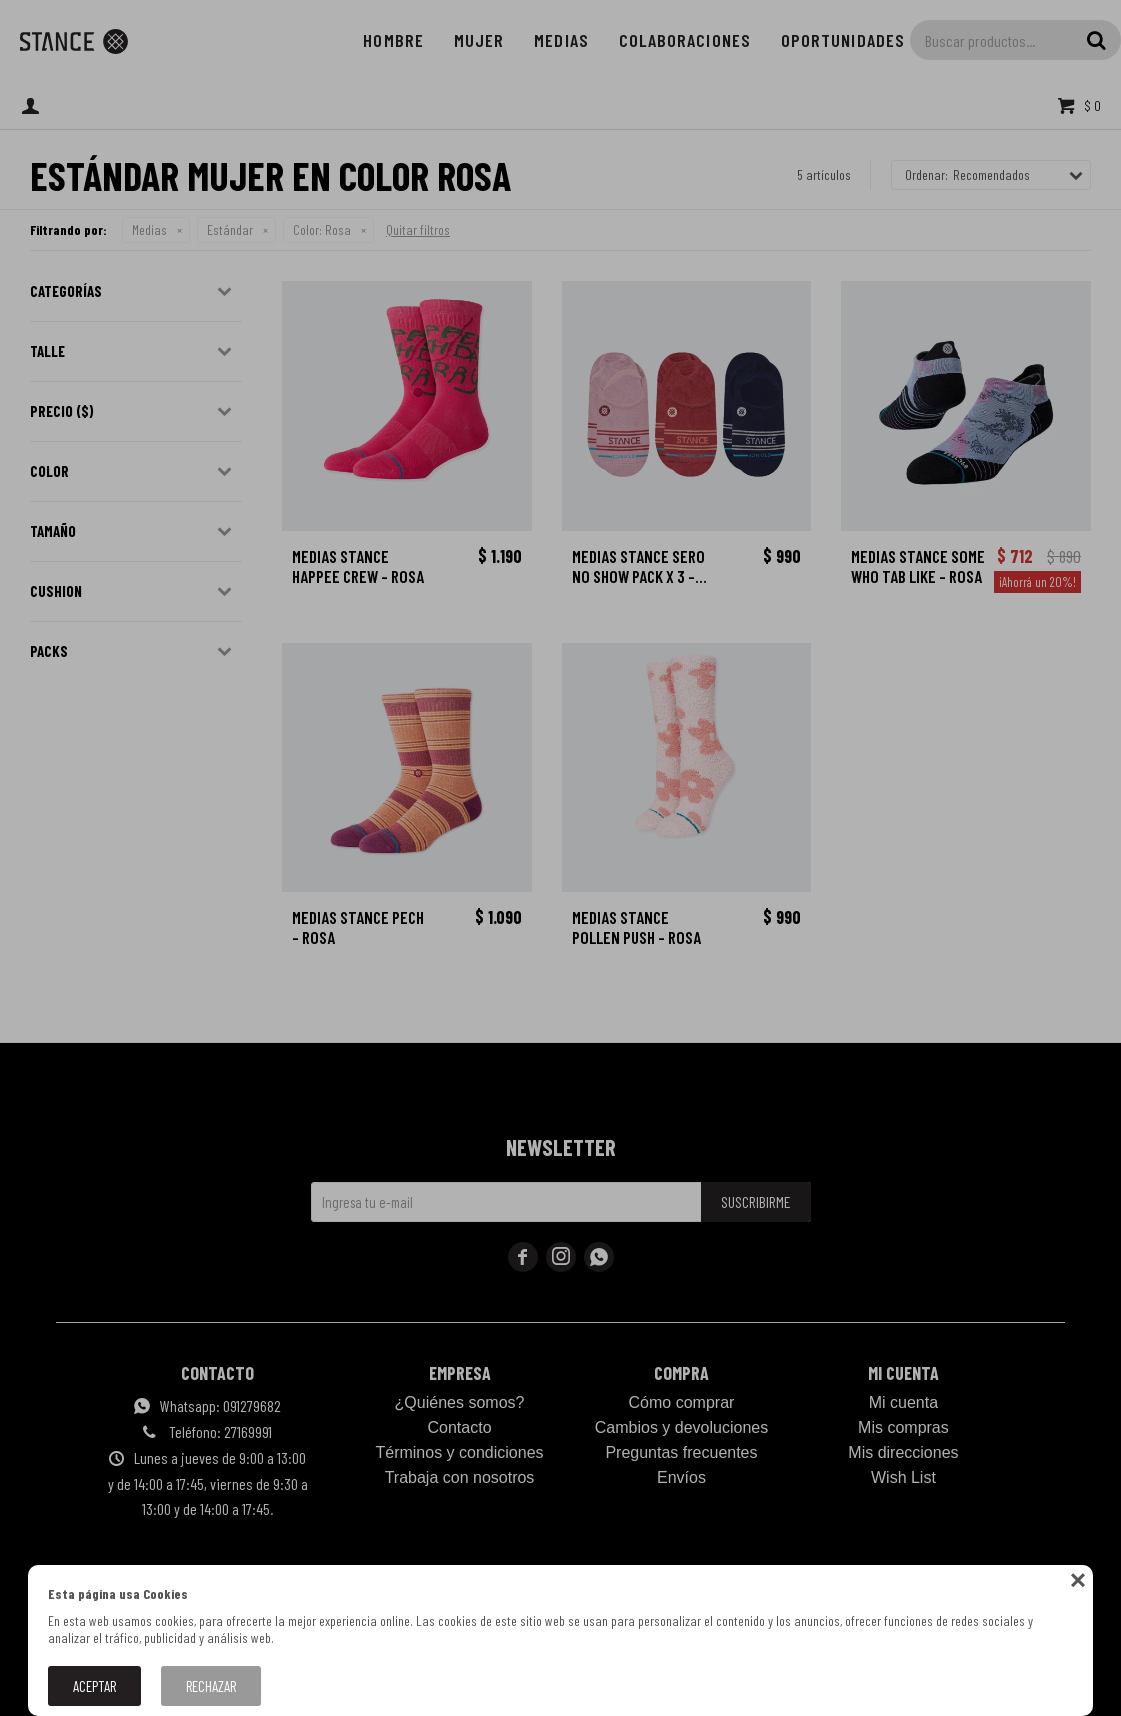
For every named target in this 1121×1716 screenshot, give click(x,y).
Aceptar (94, 1686)
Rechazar (211, 1686)
